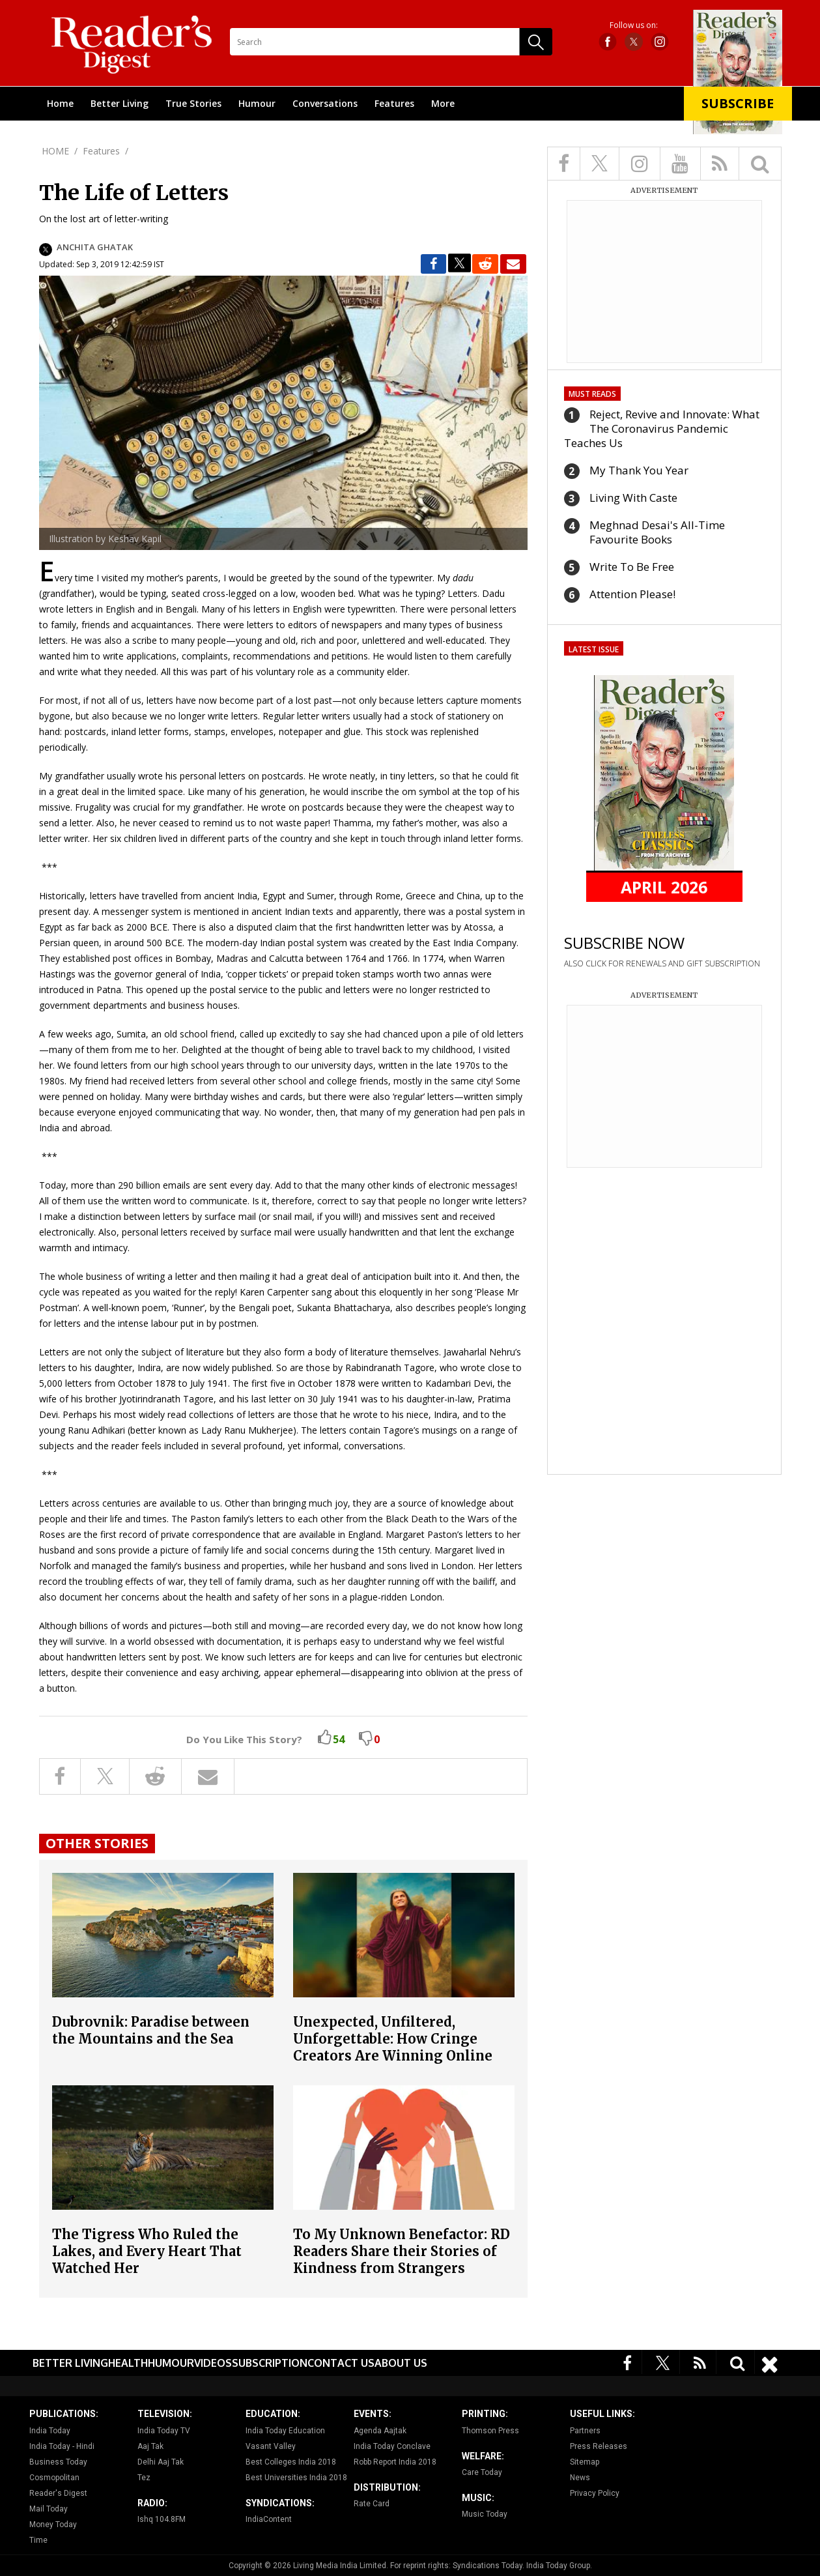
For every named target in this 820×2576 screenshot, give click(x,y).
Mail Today (48, 2508)
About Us (401, 2362)
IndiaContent (269, 2519)
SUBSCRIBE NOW (624, 942)
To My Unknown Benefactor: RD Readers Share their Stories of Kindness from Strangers (401, 2251)
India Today (49, 2430)
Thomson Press (490, 2430)
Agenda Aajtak (380, 2430)
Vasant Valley (271, 2446)
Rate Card (371, 2503)
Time (38, 2540)
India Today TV (163, 2430)
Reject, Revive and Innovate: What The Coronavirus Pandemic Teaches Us (661, 428)
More (443, 103)
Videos (213, 2362)
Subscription (269, 2362)
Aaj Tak (150, 2446)
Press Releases (598, 2446)
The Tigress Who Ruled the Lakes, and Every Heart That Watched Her (147, 2251)
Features (394, 103)
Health (128, 2362)
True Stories (193, 103)
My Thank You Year (638, 470)
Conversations (325, 103)
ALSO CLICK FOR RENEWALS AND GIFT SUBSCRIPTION (662, 963)
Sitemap (584, 2462)
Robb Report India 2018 (395, 2462)
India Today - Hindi (61, 2446)
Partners (585, 2430)
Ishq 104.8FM (161, 2519)
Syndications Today (487, 2565)
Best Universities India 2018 (296, 2477)
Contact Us (341, 2362)
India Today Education (285, 2430)
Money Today (53, 2524)
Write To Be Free (631, 566)
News (580, 2477)
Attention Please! (632, 593)
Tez (143, 2477)
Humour (257, 103)
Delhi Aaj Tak (160, 2462)
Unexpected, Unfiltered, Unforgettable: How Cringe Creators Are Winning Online (392, 2039)
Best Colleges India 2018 (291, 2462)
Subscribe (737, 103)
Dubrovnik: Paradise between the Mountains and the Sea (150, 2030)
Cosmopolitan (54, 2477)
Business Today (58, 2462)
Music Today (484, 2514)
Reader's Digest (58, 2493)
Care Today (482, 2472)
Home (60, 103)
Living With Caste (633, 497)
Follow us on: (634, 25)
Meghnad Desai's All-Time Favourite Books (657, 532)
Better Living (119, 103)
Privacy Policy (594, 2493)
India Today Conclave (392, 2446)
